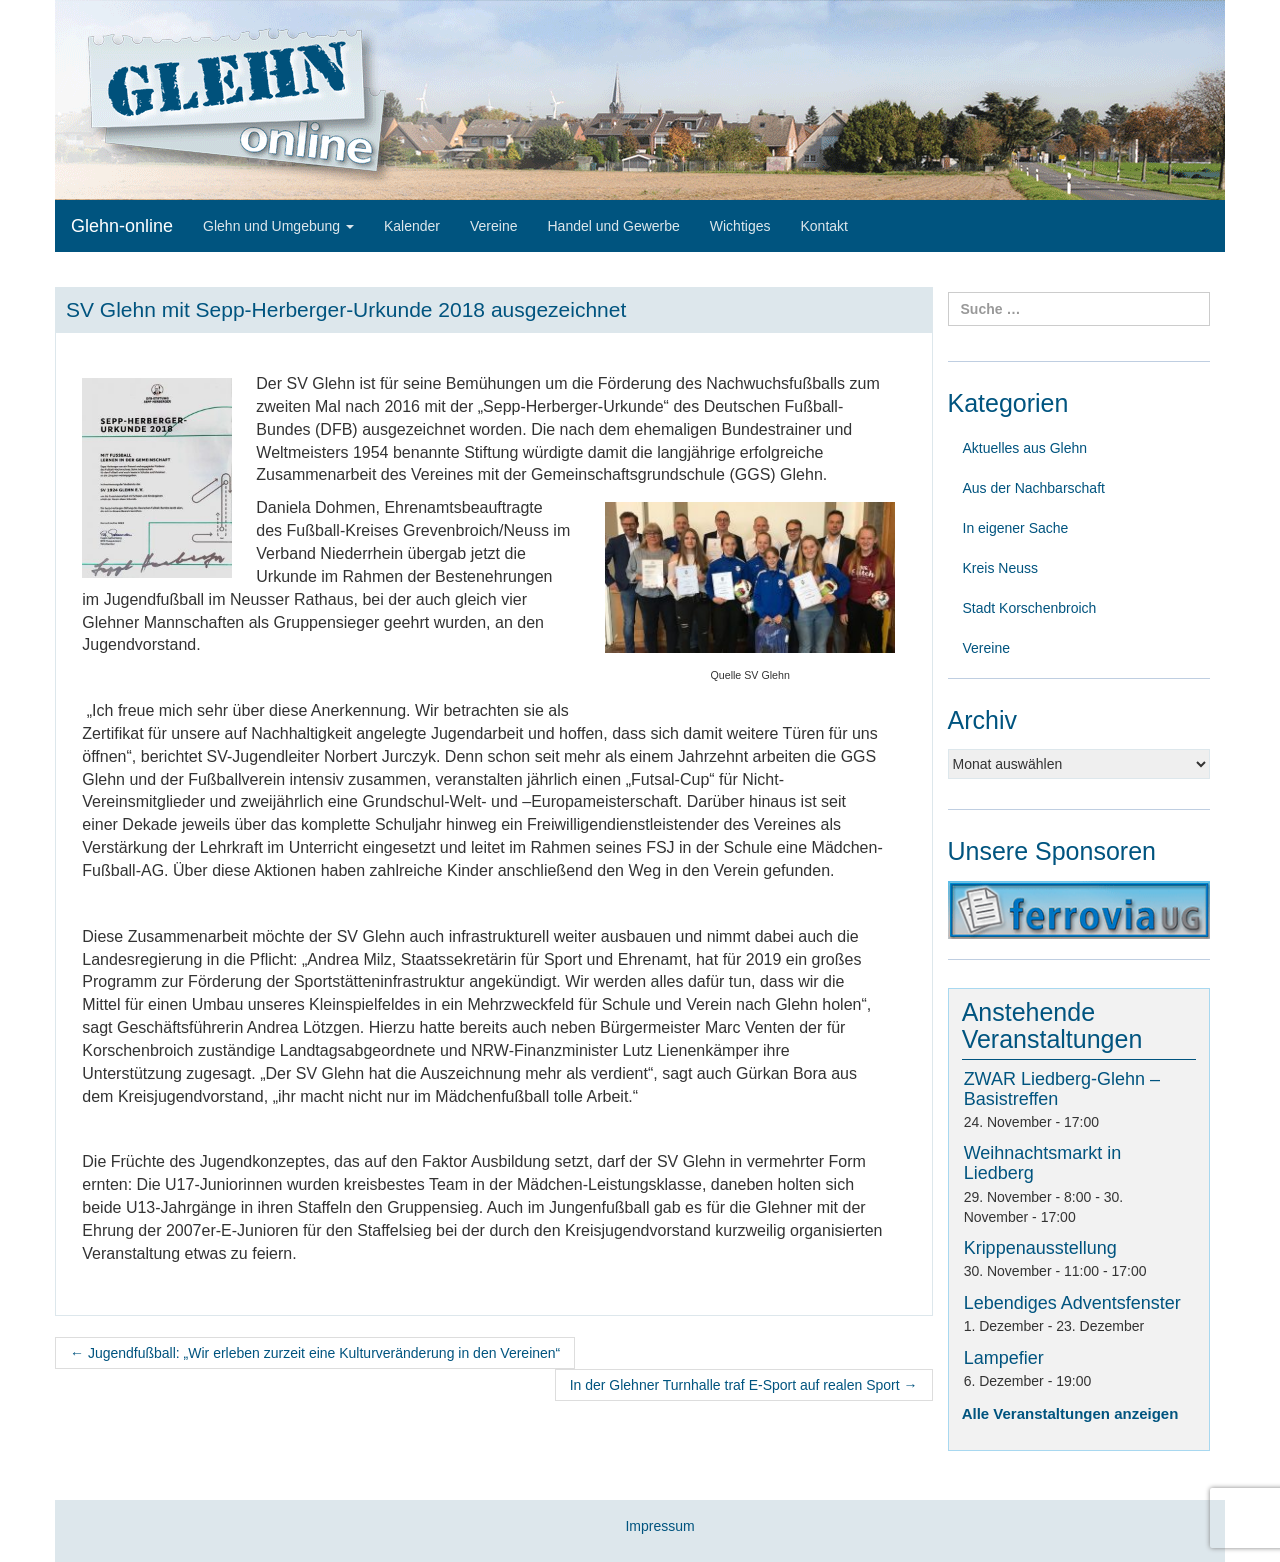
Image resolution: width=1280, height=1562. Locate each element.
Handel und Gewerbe (613, 226)
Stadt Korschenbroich (1030, 608)
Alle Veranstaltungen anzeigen (1070, 1413)
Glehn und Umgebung (278, 226)
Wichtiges (740, 226)
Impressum (659, 1526)
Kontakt (823, 226)
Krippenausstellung (1040, 1248)
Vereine (493, 226)
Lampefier (1004, 1358)
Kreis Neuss (1000, 568)
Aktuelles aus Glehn (1025, 448)
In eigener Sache (1016, 528)
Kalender (412, 226)
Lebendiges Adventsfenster (1072, 1303)
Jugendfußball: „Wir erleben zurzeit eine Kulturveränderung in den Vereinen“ (315, 1353)
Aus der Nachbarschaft (1034, 488)
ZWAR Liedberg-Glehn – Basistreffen (1062, 1089)
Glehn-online (122, 226)
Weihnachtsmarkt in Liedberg (1043, 1163)
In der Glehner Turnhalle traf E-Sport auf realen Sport (744, 1385)
